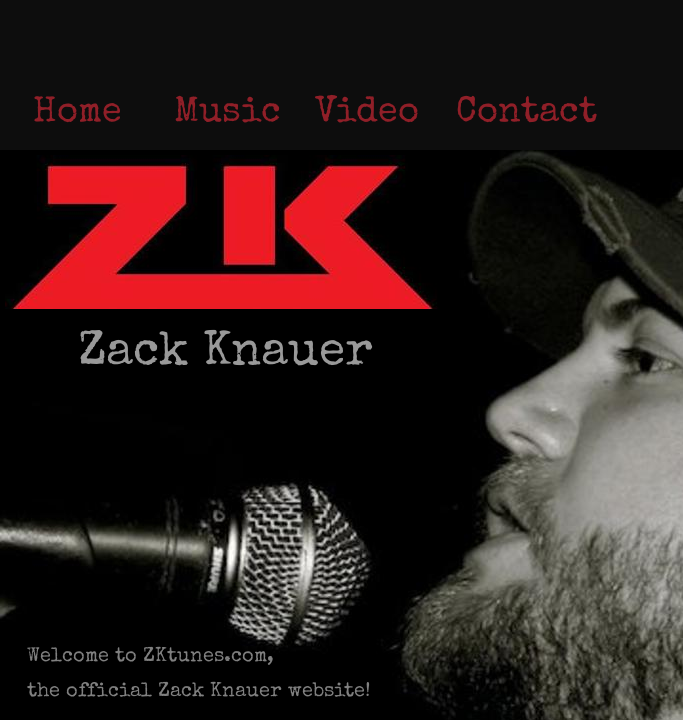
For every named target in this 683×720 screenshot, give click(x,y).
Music (227, 114)
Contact (526, 114)
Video (367, 114)
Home (77, 114)
